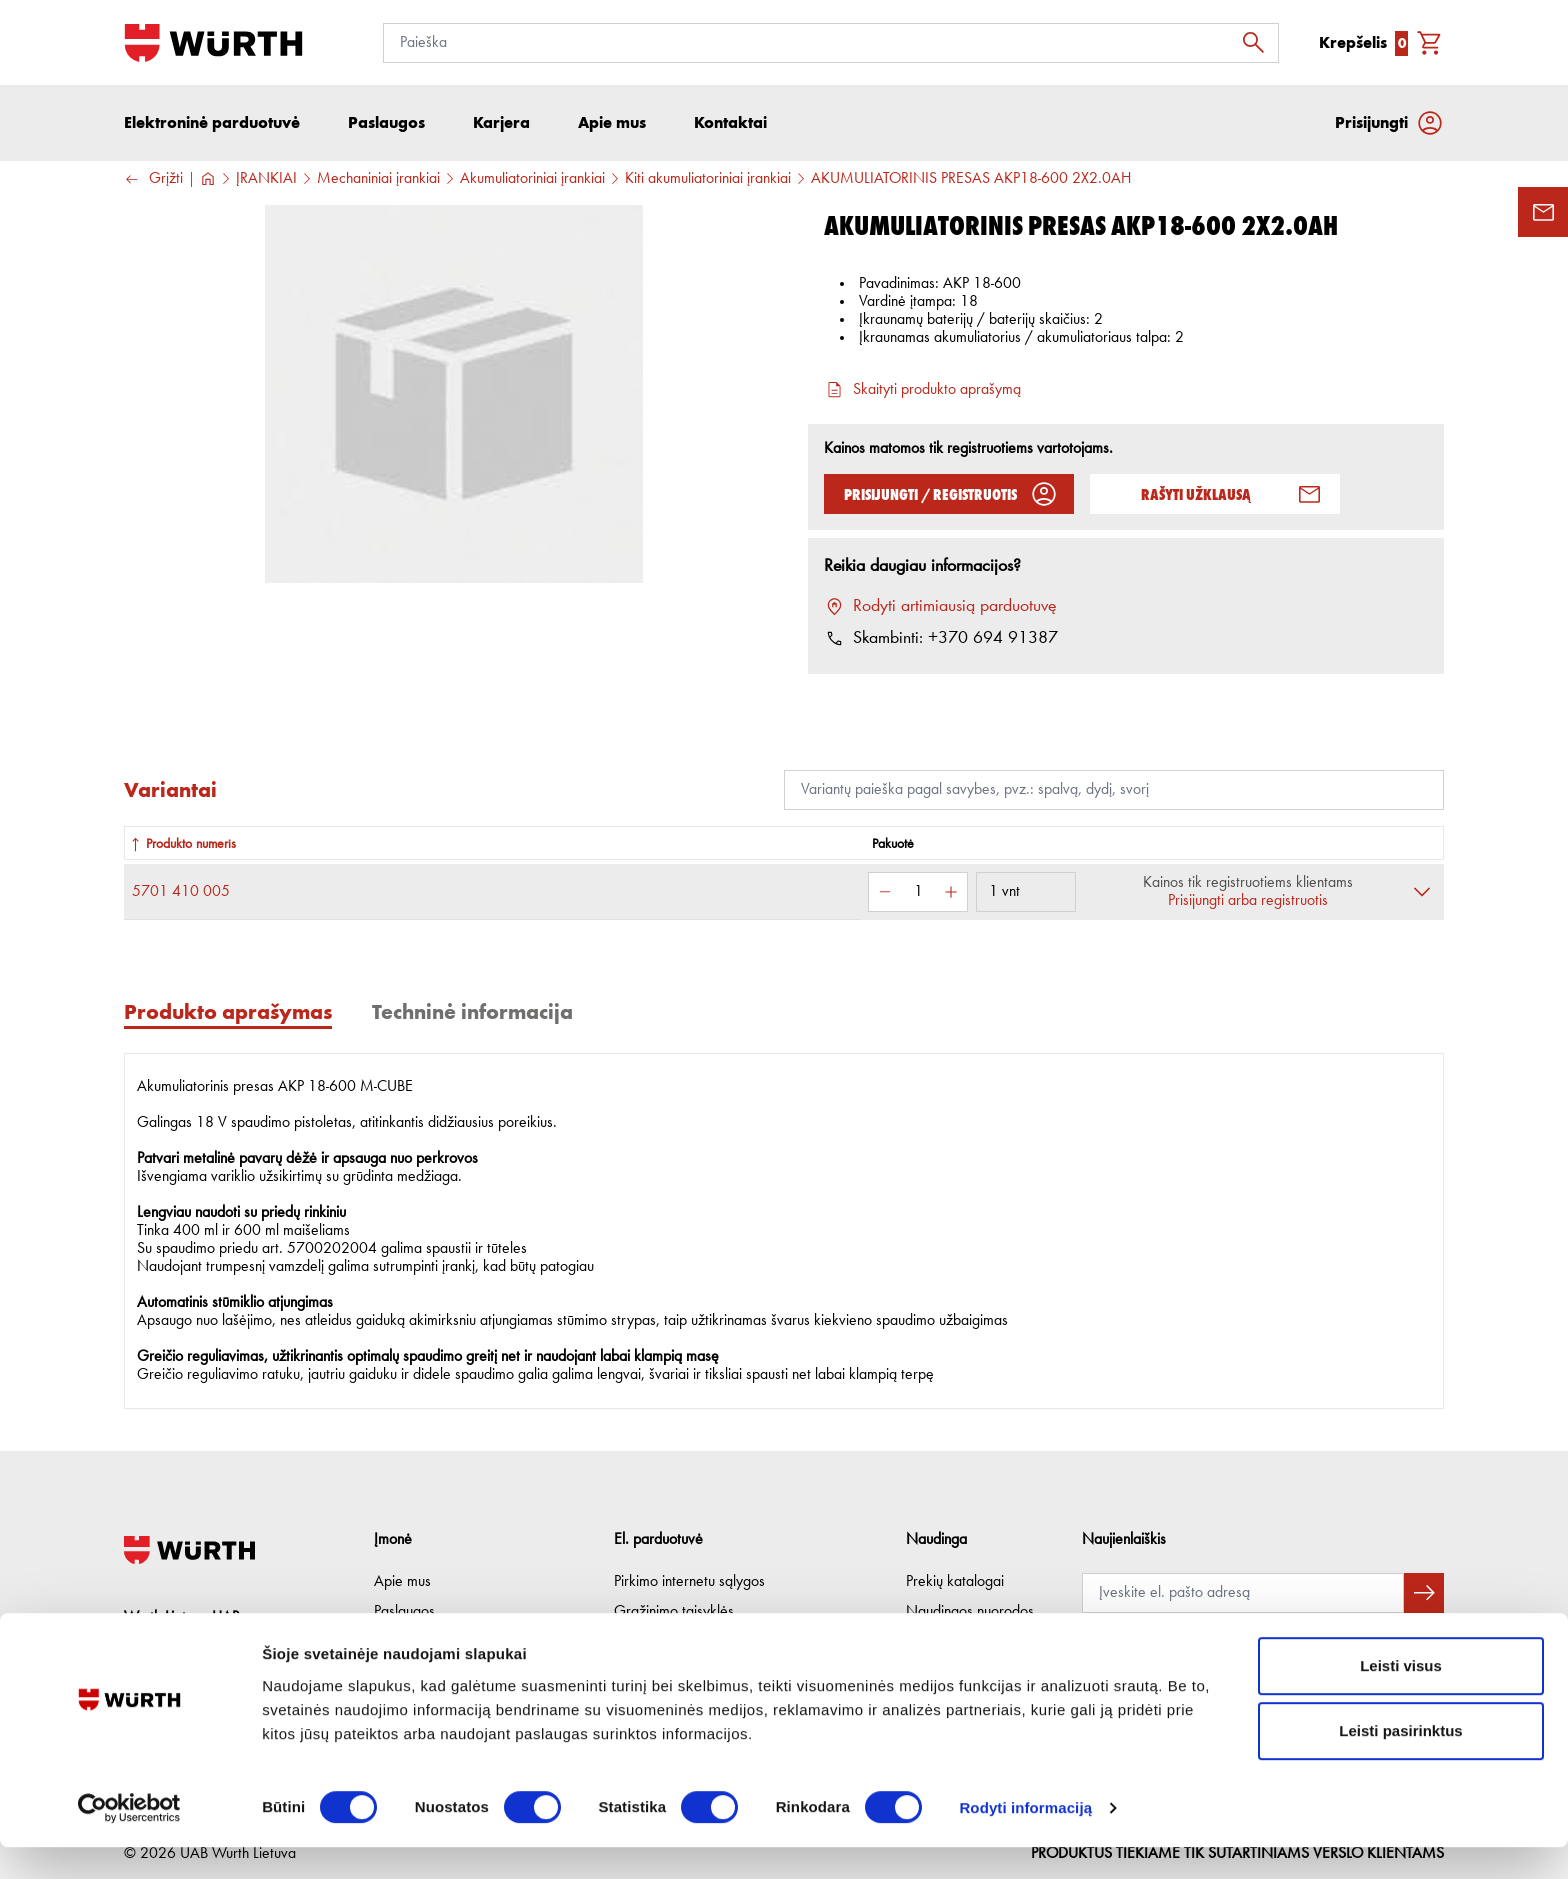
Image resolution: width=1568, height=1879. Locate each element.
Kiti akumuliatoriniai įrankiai (708, 181)
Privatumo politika (668, 1642)
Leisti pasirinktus (1400, 1763)
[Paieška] (831, 43)
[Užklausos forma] (1543, 212)
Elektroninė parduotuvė (212, 124)
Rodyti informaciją (1025, 1839)
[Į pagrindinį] (213, 43)
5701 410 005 (181, 894)
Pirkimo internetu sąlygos (689, 1582)
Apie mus (402, 1582)
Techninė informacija (472, 1013)
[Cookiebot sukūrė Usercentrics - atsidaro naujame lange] (129, 1840)
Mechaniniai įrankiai (378, 181)
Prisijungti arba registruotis (1248, 903)
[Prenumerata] (1243, 1593)
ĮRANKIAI (266, 181)
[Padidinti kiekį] (951, 894)
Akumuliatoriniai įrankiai (532, 181)
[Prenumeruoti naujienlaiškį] (1424, 1593)
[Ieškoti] (1259, 43)
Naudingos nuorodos (970, 1612)
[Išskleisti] (1422, 894)
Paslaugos (404, 1612)
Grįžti (153, 181)
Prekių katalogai (955, 1582)
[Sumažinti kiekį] (885, 894)
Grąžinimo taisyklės (674, 1612)
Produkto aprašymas (228, 1013)
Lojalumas (936, 1642)
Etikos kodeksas (423, 1642)
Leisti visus (1401, 1697)
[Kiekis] (918, 894)
